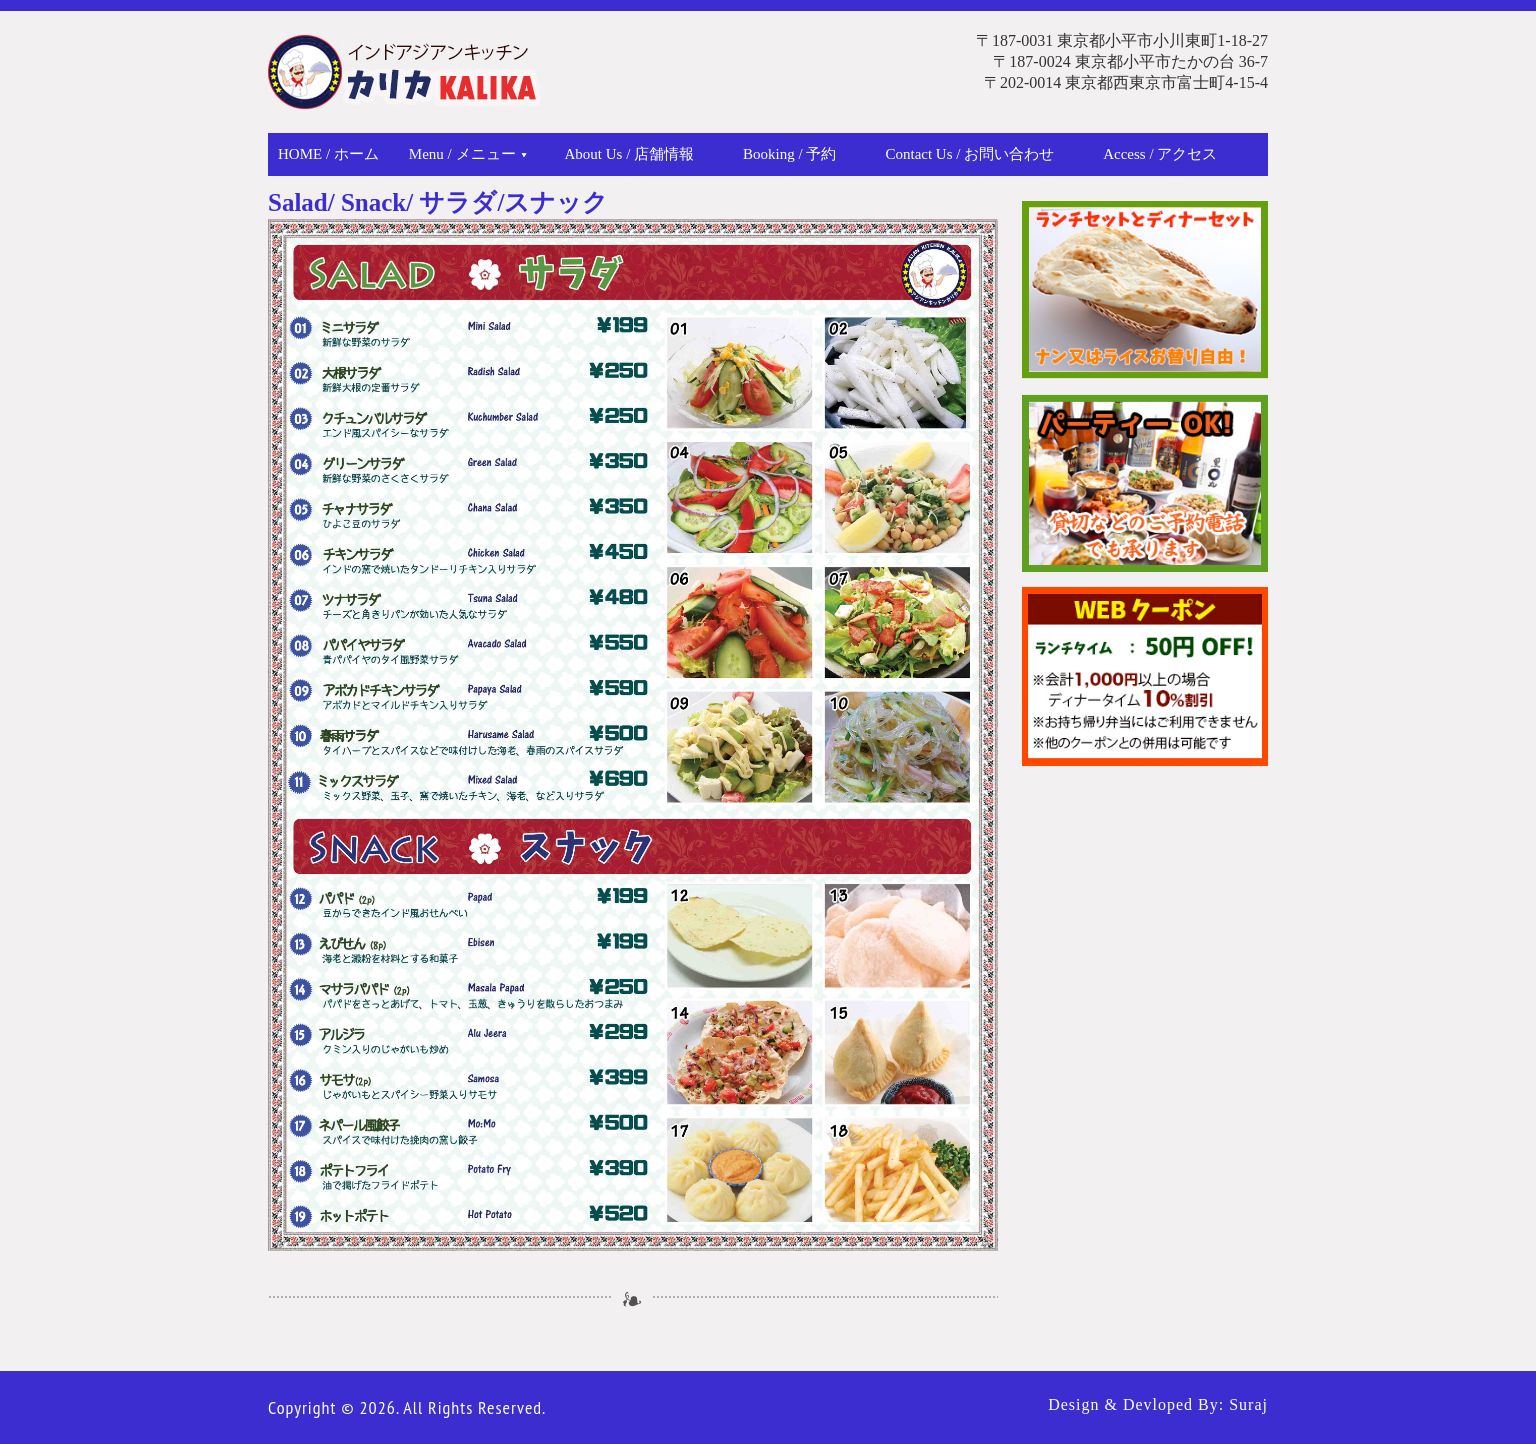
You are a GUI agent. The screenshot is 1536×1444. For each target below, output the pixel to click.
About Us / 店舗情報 (630, 154)
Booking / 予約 (789, 154)
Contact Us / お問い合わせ (969, 154)
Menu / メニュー (468, 154)
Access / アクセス (1160, 154)
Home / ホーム (328, 154)
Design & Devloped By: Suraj (1158, 1404)
